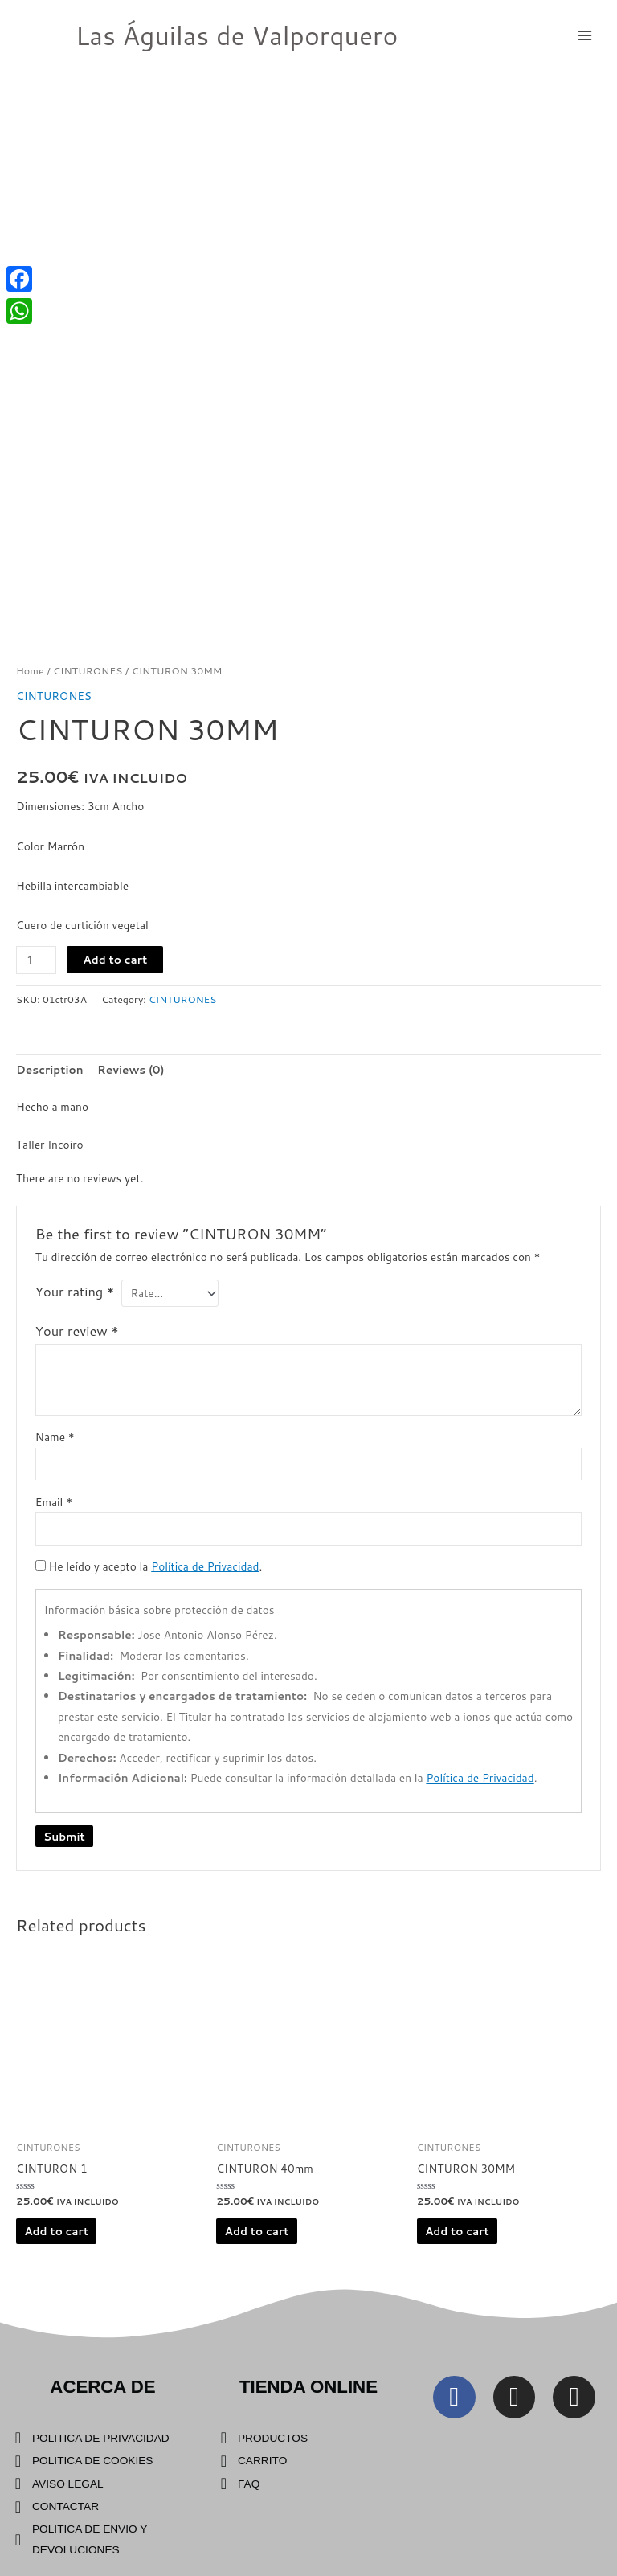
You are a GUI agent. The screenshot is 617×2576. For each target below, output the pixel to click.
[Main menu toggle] (585, 35)
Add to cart (115, 959)
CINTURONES (87, 670)
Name (55, 1436)
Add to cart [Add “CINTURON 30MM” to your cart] (457, 2230)
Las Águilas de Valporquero (237, 35)
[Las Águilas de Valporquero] (40, 35)
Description (50, 1069)
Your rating (74, 1291)
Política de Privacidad (205, 1566)
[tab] (50, 1069)
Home (30, 670)
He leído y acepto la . (148, 1566)
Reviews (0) (131, 1069)
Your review (77, 1330)
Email (53, 1501)
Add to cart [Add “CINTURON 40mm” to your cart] (257, 2230)
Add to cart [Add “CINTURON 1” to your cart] (56, 2230)
